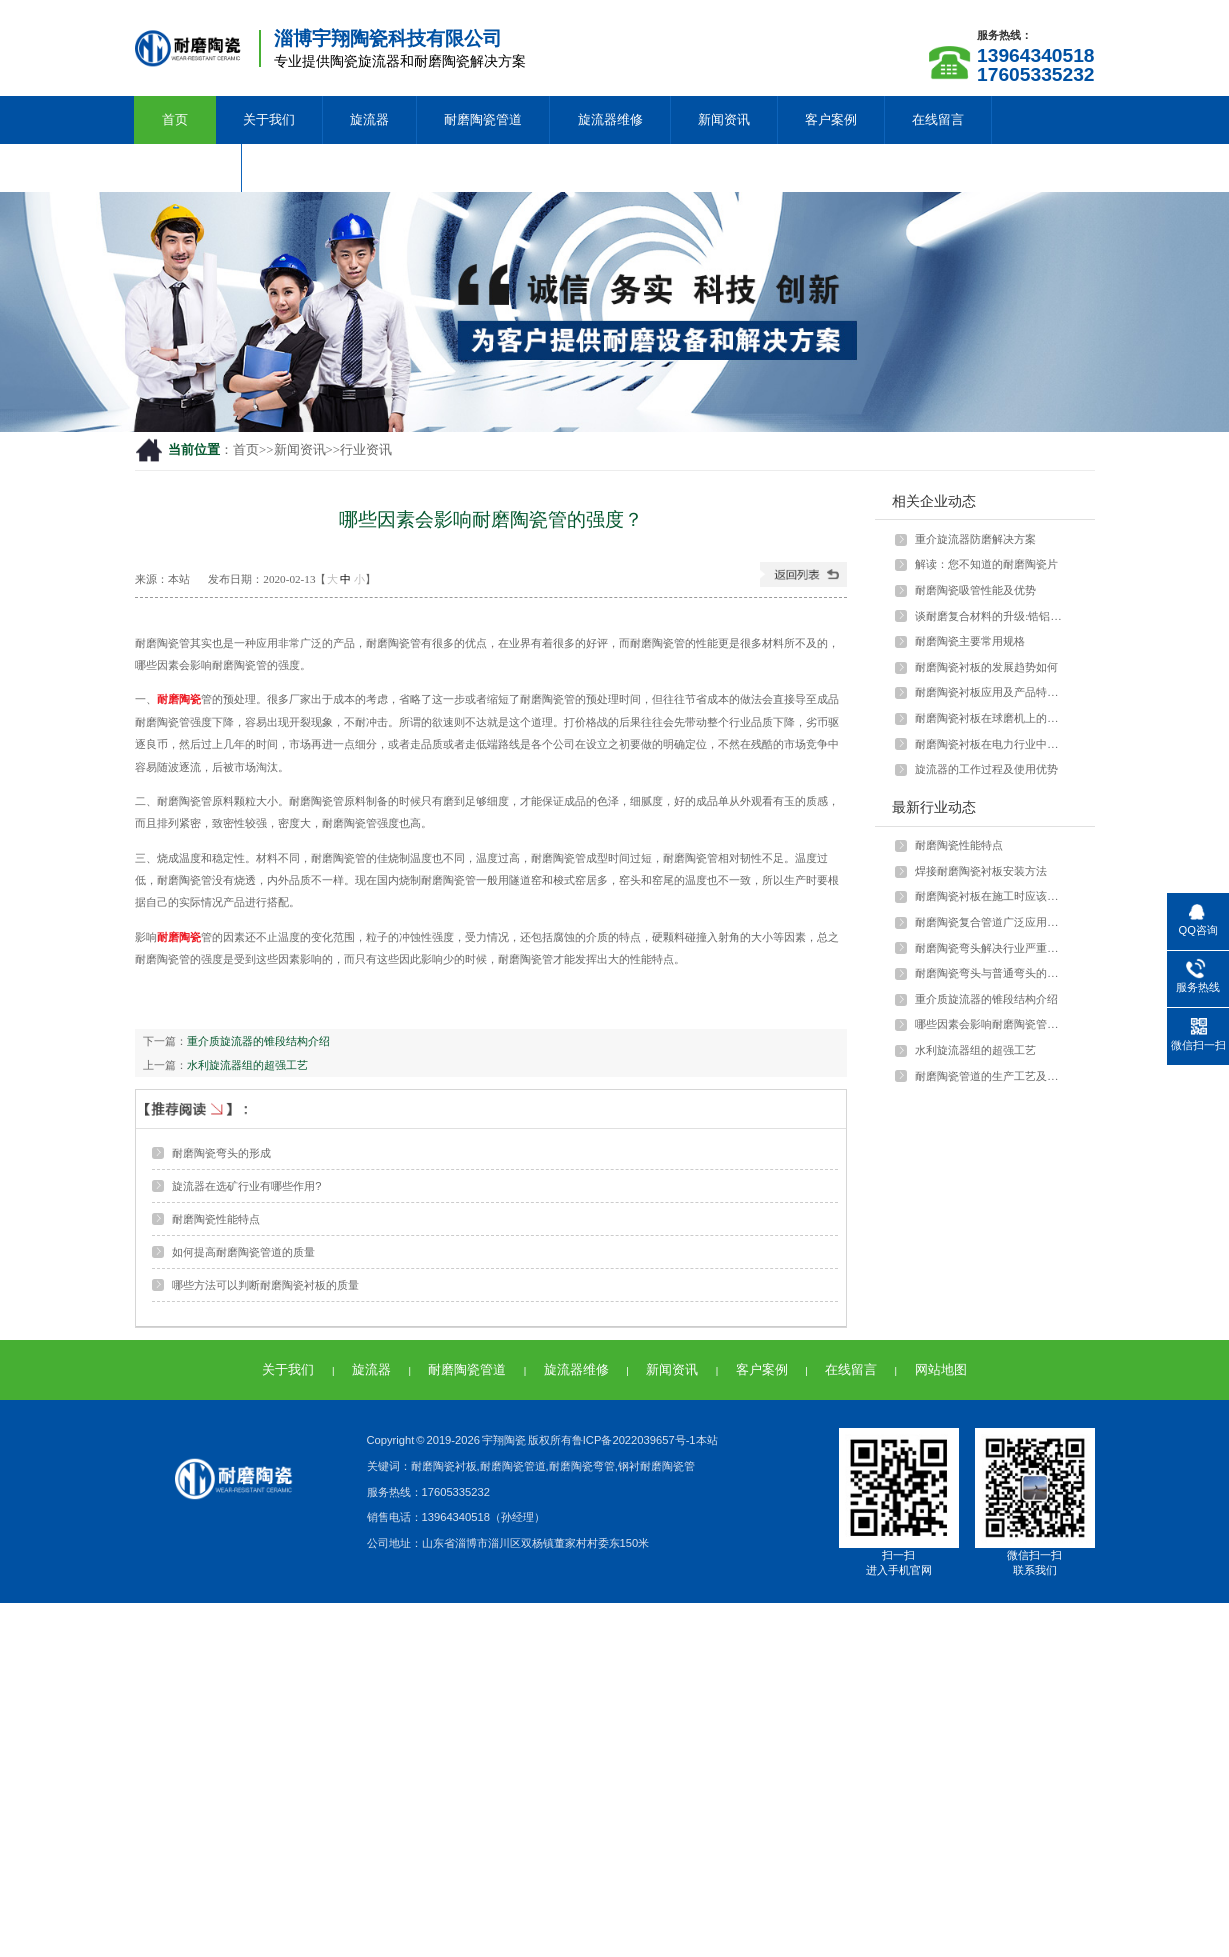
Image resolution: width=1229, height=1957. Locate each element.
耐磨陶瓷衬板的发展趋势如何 (986, 667)
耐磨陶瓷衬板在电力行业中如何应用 (991, 744)
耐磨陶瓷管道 (483, 119)
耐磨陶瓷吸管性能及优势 (975, 590)
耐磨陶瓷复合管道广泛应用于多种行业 (991, 922)
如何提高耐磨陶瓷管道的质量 (243, 1252)
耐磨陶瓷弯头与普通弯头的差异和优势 (991, 973)
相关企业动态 (934, 501)
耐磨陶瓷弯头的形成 (221, 1153)
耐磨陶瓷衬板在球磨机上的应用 (991, 718)
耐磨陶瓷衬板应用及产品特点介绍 (991, 692)
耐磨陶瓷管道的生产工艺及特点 (991, 1076)
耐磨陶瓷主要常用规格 (970, 641)
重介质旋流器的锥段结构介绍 (258, 1041)
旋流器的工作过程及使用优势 (986, 769)
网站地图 (941, 1369)
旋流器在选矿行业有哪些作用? (246, 1186)
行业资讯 (366, 450)
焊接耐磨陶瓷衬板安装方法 (981, 871)
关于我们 (269, 119)
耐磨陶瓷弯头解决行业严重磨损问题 (991, 948)
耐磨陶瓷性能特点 (216, 1219)
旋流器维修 (610, 119)
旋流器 (369, 119)
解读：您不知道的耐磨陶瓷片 (986, 564)
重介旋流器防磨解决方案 (975, 539)
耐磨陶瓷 (179, 699)
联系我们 (188, 167)
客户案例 (831, 119)
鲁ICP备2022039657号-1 (634, 1440)
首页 (175, 119)
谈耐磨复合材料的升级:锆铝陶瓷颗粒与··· (991, 616)
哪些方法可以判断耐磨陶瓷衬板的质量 (265, 1285)
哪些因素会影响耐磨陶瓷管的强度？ (991, 1024)
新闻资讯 (724, 119)
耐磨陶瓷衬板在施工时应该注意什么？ (991, 896)
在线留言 (938, 119)
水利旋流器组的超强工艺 (247, 1065)
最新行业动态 (934, 807)
